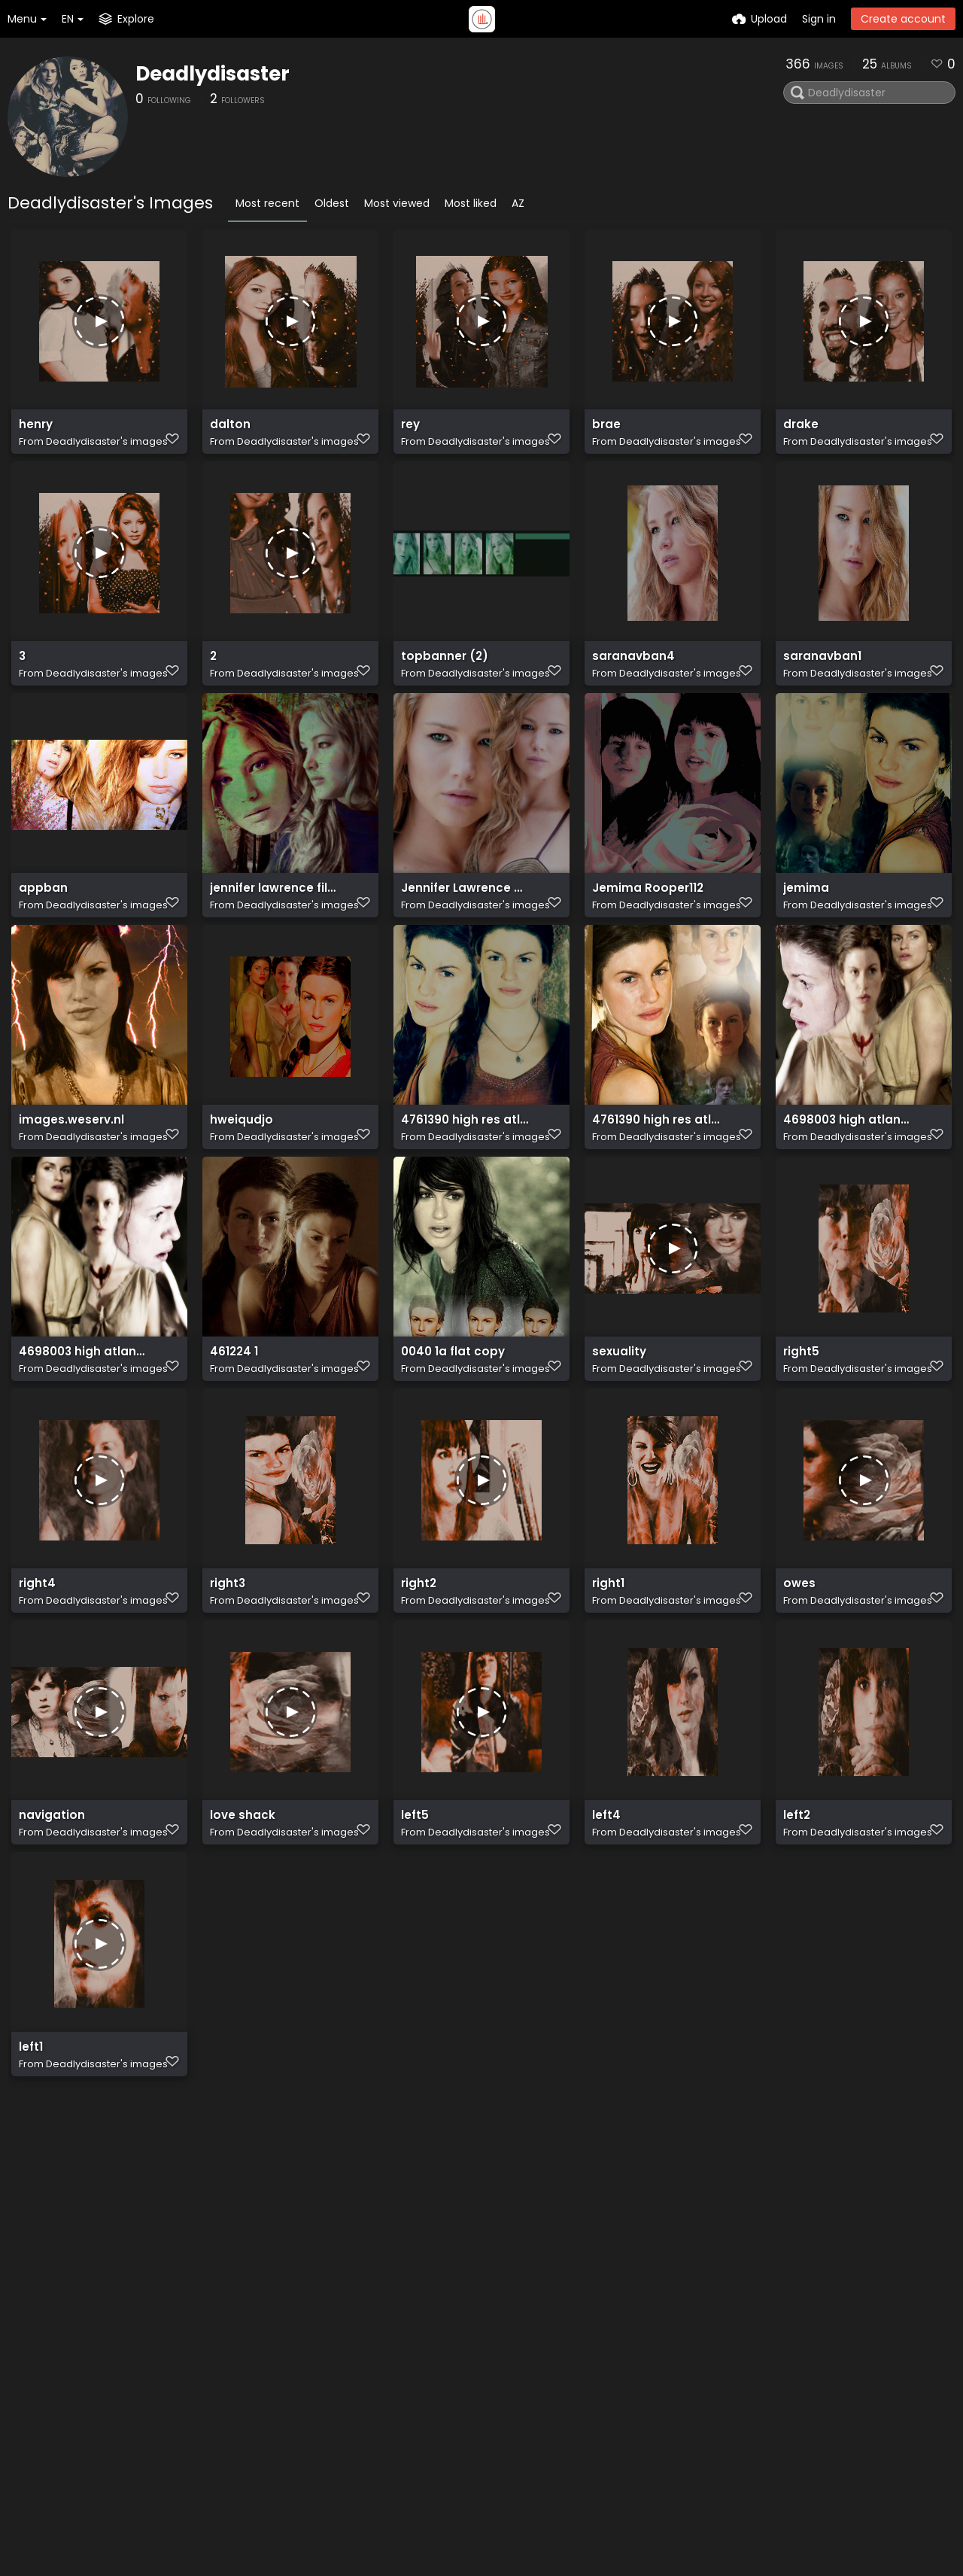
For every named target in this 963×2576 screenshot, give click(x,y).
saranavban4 (629, 680)
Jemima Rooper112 (643, 928)
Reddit (598, 2362)
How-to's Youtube (629, 2381)
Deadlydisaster (212, 73)
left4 (605, 1922)
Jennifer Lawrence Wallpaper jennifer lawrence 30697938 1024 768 (465, 928)
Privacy (477, 2436)
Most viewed (397, 203)
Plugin (473, 2362)
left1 (30, 2170)
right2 (418, 1673)
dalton (229, 431)
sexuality (617, 1425)
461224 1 (232, 1425)
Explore (476, 2344)
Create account (903, 18)
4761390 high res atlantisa (465, 1176)
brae (605, 431)
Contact (604, 2325)
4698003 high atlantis (80, 1425)
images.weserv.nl (67, 1176)
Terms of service (502, 2417)
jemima (804, 928)
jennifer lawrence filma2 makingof (274, 928)
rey (410, 431)
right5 (800, 1425)
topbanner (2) (440, 680)
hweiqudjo (239, 1176)
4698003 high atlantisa (847, 1176)
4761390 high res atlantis (656, 1176)
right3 (227, 1673)
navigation (49, 1922)
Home (474, 2325)
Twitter (600, 2344)
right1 (607, 1673)
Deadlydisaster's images (107, 448)
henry (34, 431)
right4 (36, 1673)
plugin (134, 2405)
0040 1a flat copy (449, 1425)
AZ (518, 203)
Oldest (331, 203)
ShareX (136, 2436)
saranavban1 (819, 680)
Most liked (471, 203)
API (276, 2389)
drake (799, 431)
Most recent (267, 203)
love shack (239, 1922)
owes (798, 1673)
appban (41, 928)
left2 (796, 1922)
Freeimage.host (225, 2522)
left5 (414, 1922)
